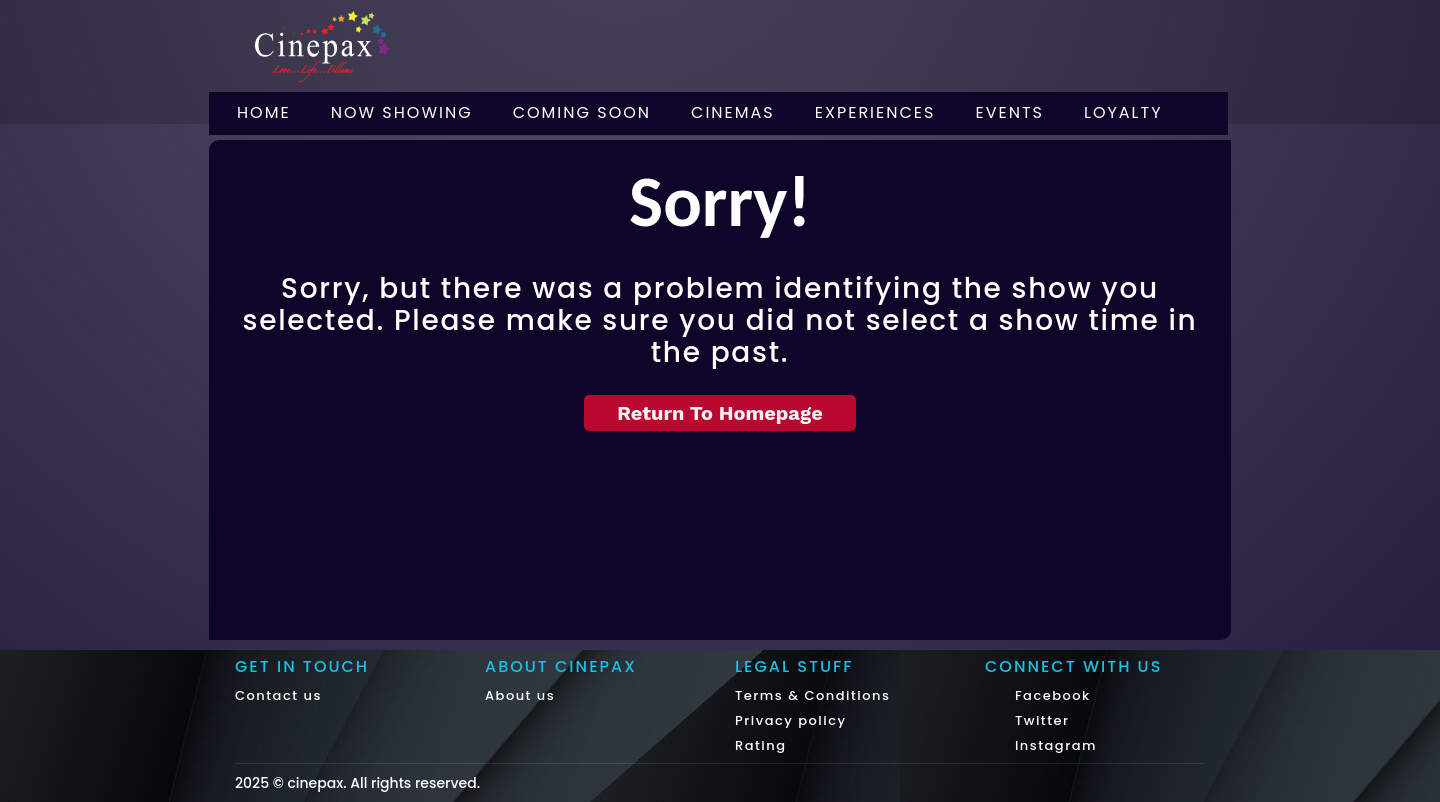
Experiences (875, 112)
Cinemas (733, 112)
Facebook (1050, 695)
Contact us (278, 695)
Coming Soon (582, 112)
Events (1009, 112)
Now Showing (402, 112)
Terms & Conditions (812, 695)
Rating (761, 745)
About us (520, 695)
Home (264, 112)
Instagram (1053, 745)
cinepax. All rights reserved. (383, 783)
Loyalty (1123, 112)
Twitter (1040, 720)
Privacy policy (791, 720)
